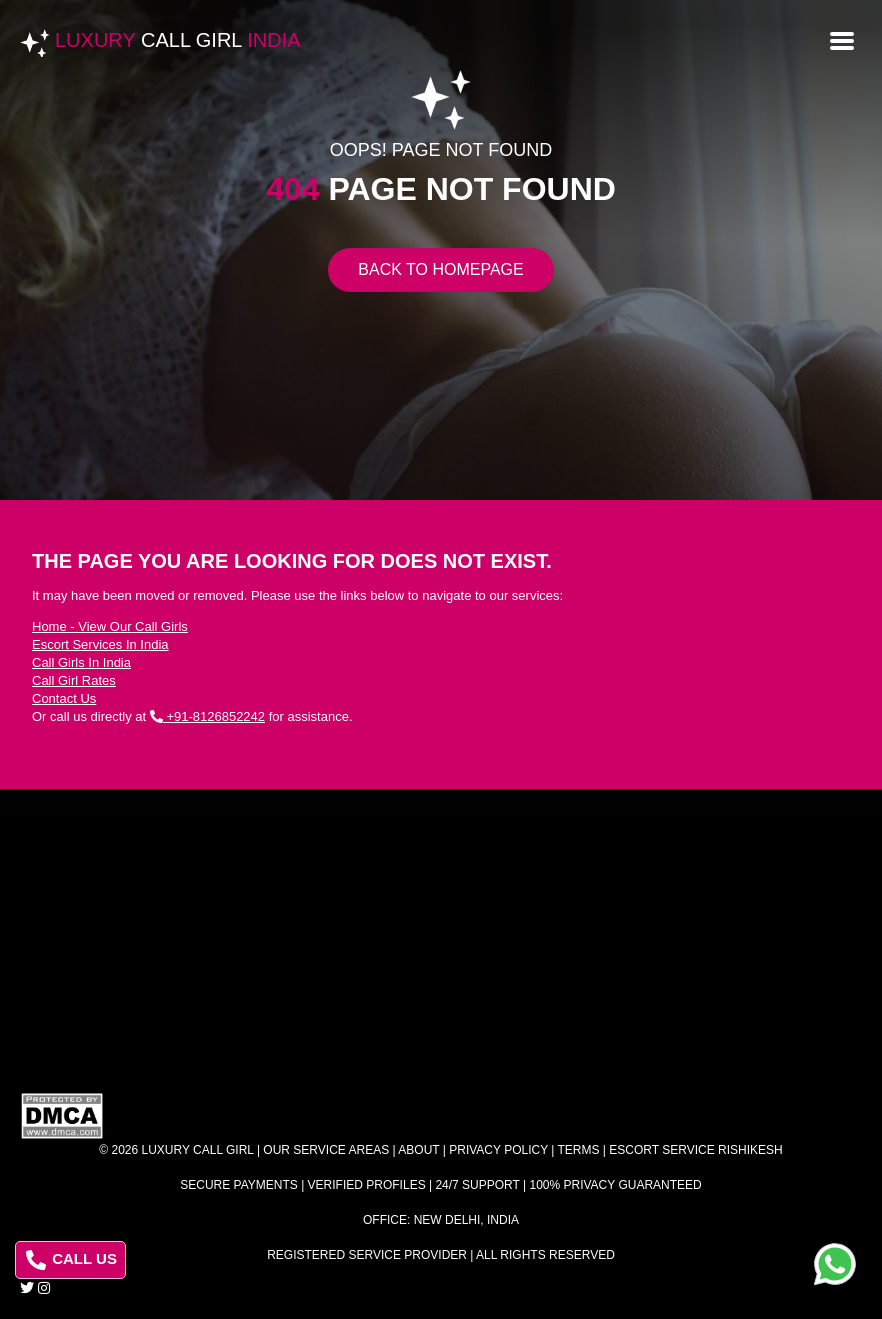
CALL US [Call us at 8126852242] (71, 1260)
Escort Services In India (100, 644)
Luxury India (178, 40)
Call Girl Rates (74, 680)
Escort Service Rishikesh (695, 1150)
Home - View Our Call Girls (110, 626)
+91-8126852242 (207, 716)
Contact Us (64, 698)
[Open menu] (842, 39)
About (418, 1150)
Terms (579, 1150)
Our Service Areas (326, 1150)
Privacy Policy (498, 1150)
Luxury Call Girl (198, 1150)
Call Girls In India (81, 662)
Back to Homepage (440, 269)
